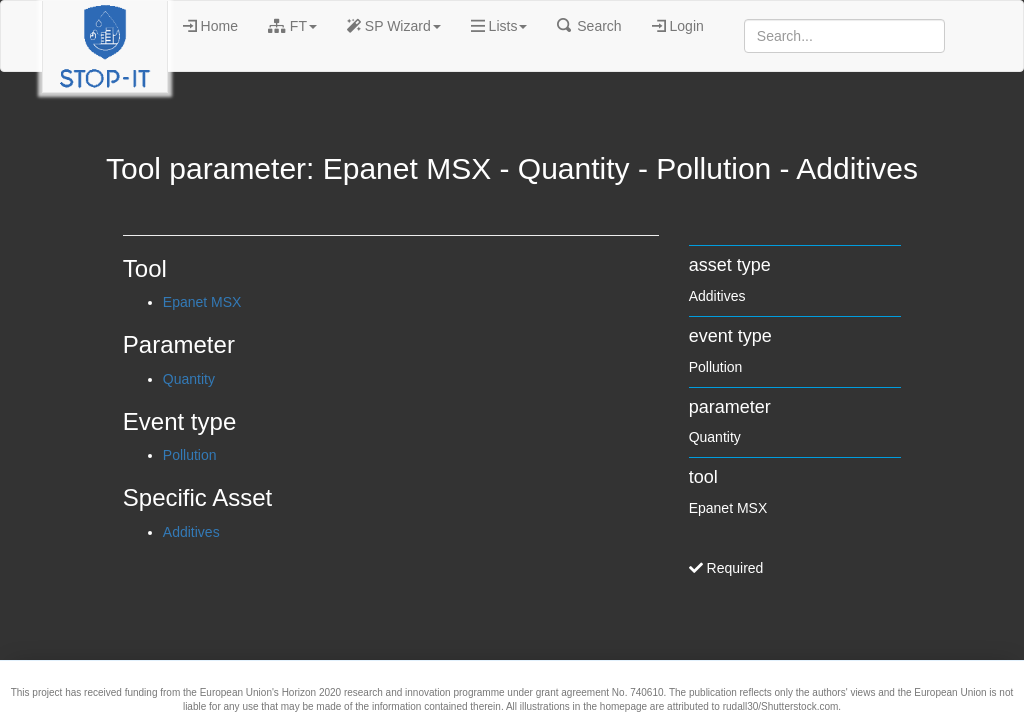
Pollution (190, 455)
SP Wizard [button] (394, 26)
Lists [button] (499, 26)
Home (210, 26)
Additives (191, 532)
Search (589, 26)
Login (678, 26)
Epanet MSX (202, 302)
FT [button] (292, 26)
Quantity (189, 379)
